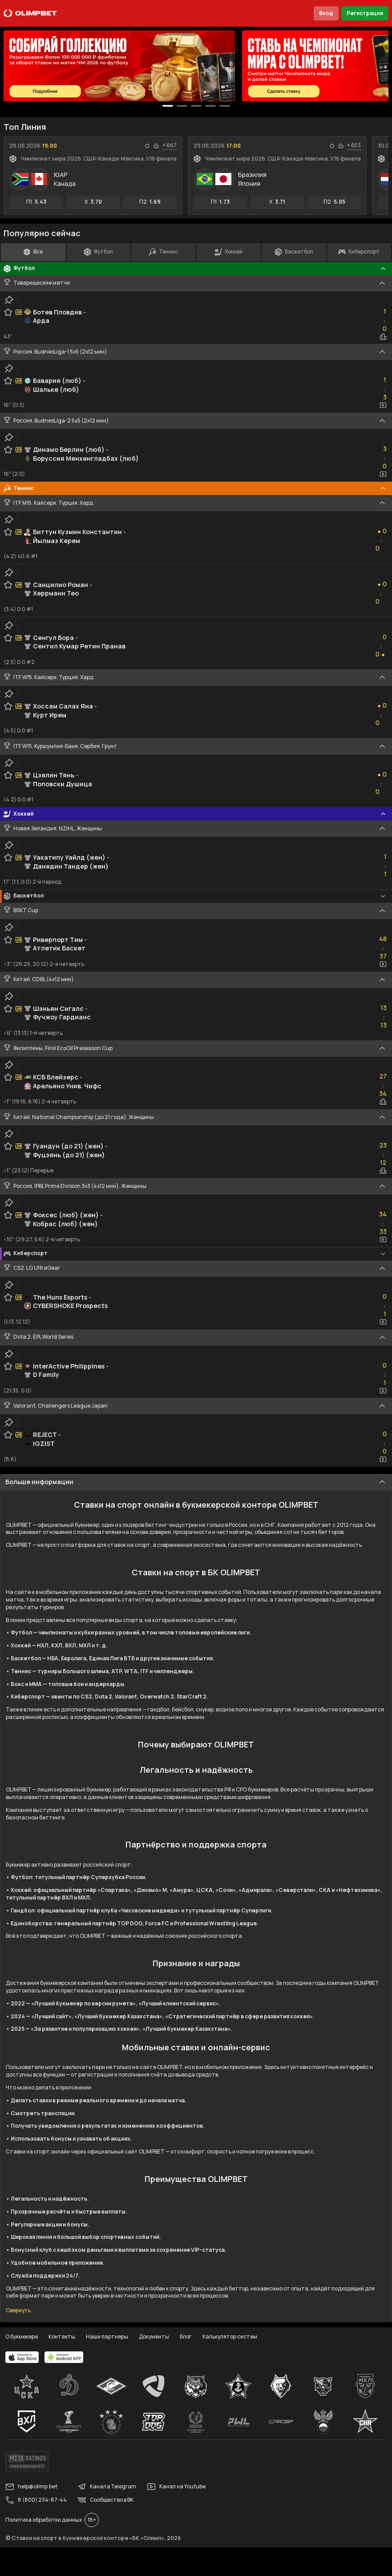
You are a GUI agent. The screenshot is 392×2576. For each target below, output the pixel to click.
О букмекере (21, 2336)
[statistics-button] (156, 146)
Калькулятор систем (229, 2336)
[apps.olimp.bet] (22, 2357)
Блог (186, 2336)
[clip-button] (9, 299)
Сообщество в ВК (105, 2500)
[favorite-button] (147, 146)
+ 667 (169, 145)
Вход (326, 13)
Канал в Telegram (106, 2487)
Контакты (61, 2336)
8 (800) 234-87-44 (36, 2500)
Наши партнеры (107, 2336)
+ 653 (354, 145)
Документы (154, 2336)
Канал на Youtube (176, 2487)
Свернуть (18, 2310)
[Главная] (30, 13)
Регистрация (365, 13)
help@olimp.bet (31, 2487)
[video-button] (383, 405)
